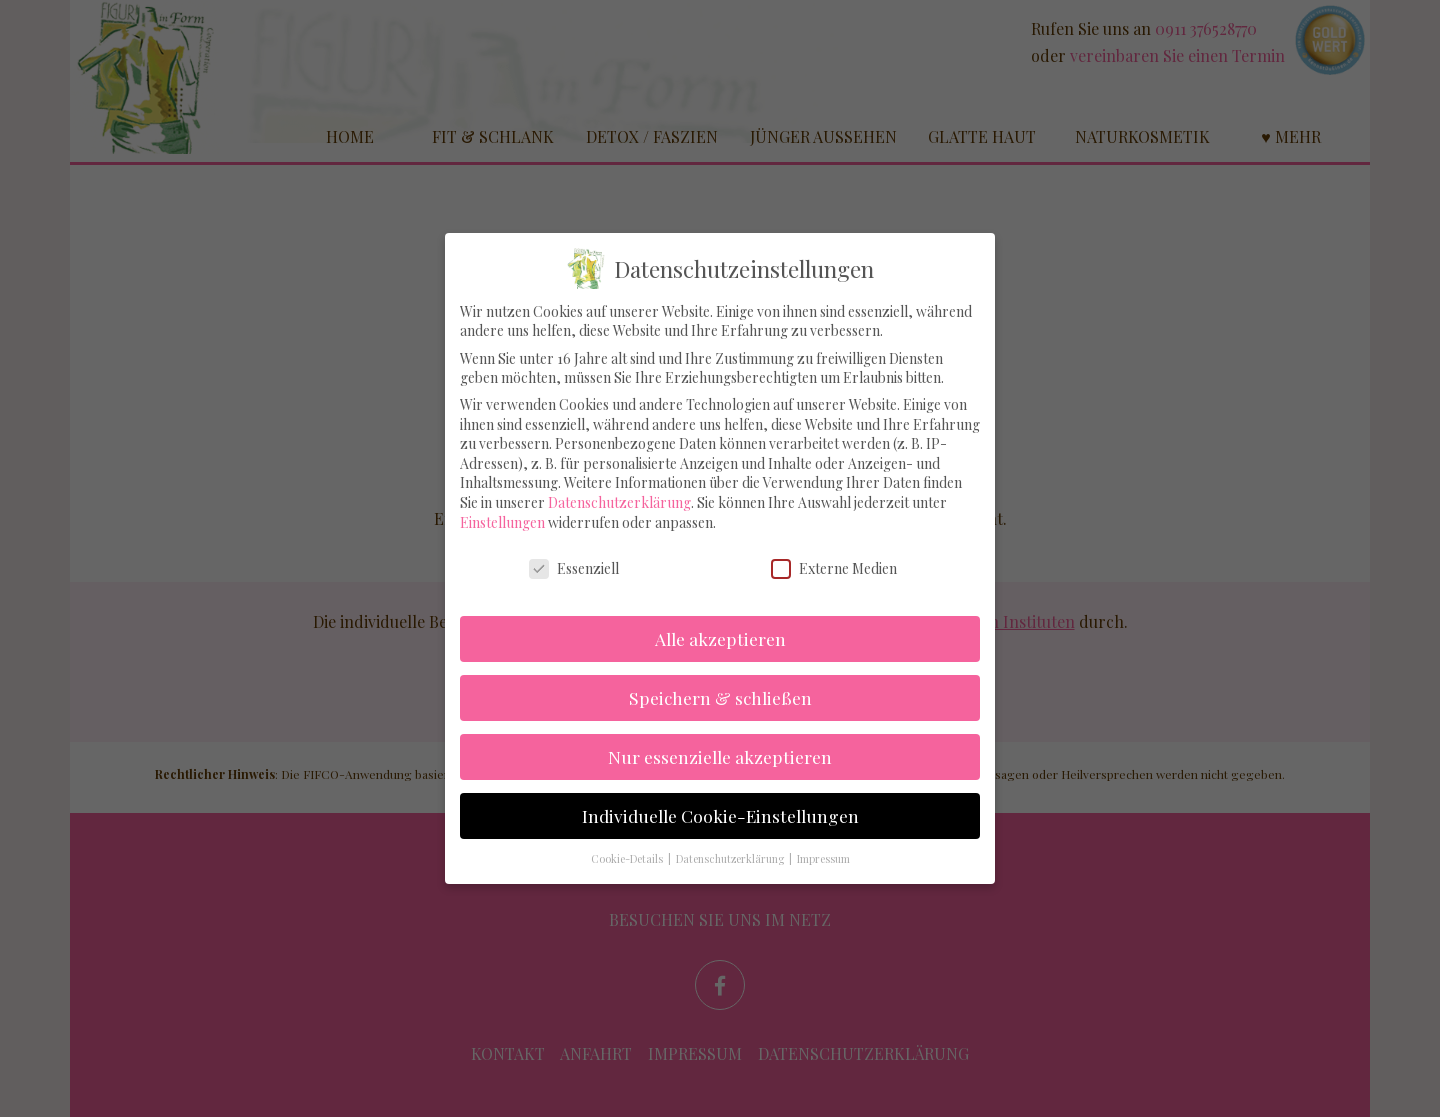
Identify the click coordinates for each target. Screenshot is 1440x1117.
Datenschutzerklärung (619, 483)
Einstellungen (502, 503)
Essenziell (574, 549)
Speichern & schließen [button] (720, 678)
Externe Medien (834, 549)
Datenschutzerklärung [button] (731, 840)
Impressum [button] (823, 840)
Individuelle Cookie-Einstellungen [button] (720, 796)
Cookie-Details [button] (628, 840)
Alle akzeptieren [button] (720, 619)
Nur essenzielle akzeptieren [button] (720, 737)
